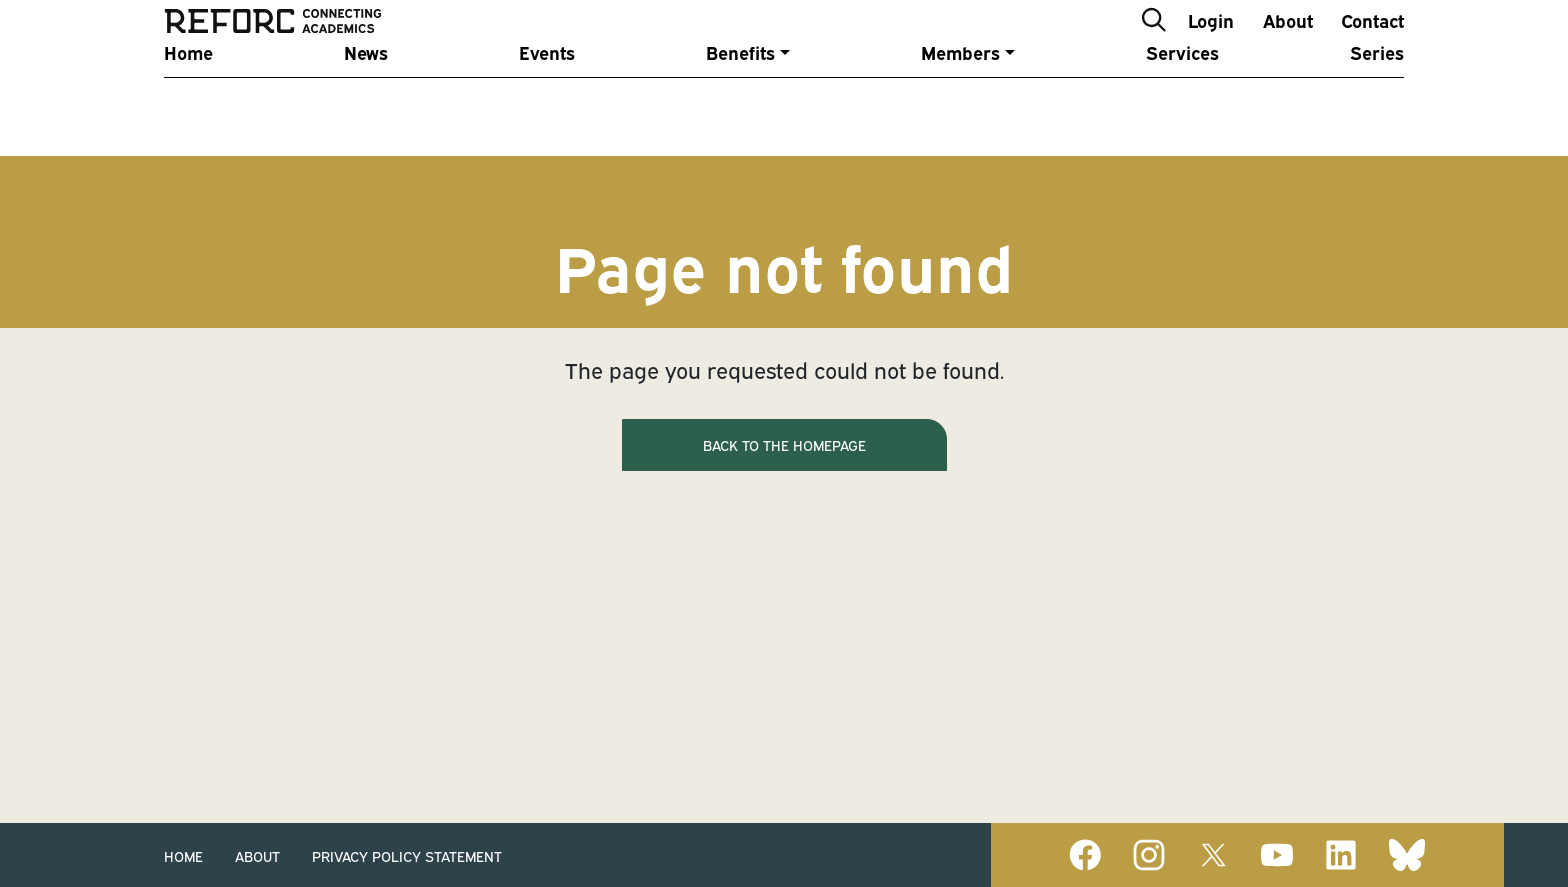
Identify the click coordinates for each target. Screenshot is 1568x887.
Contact (1372, 43)
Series (1377, 102)
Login (1211, 43)
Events (547, 102)
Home (188, 102)
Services (1182, 102)
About (1288, 43)
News (366, 102)
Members (960, 102)
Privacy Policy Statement (407, 855)
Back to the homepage (784, 444)
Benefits (740, 102)
